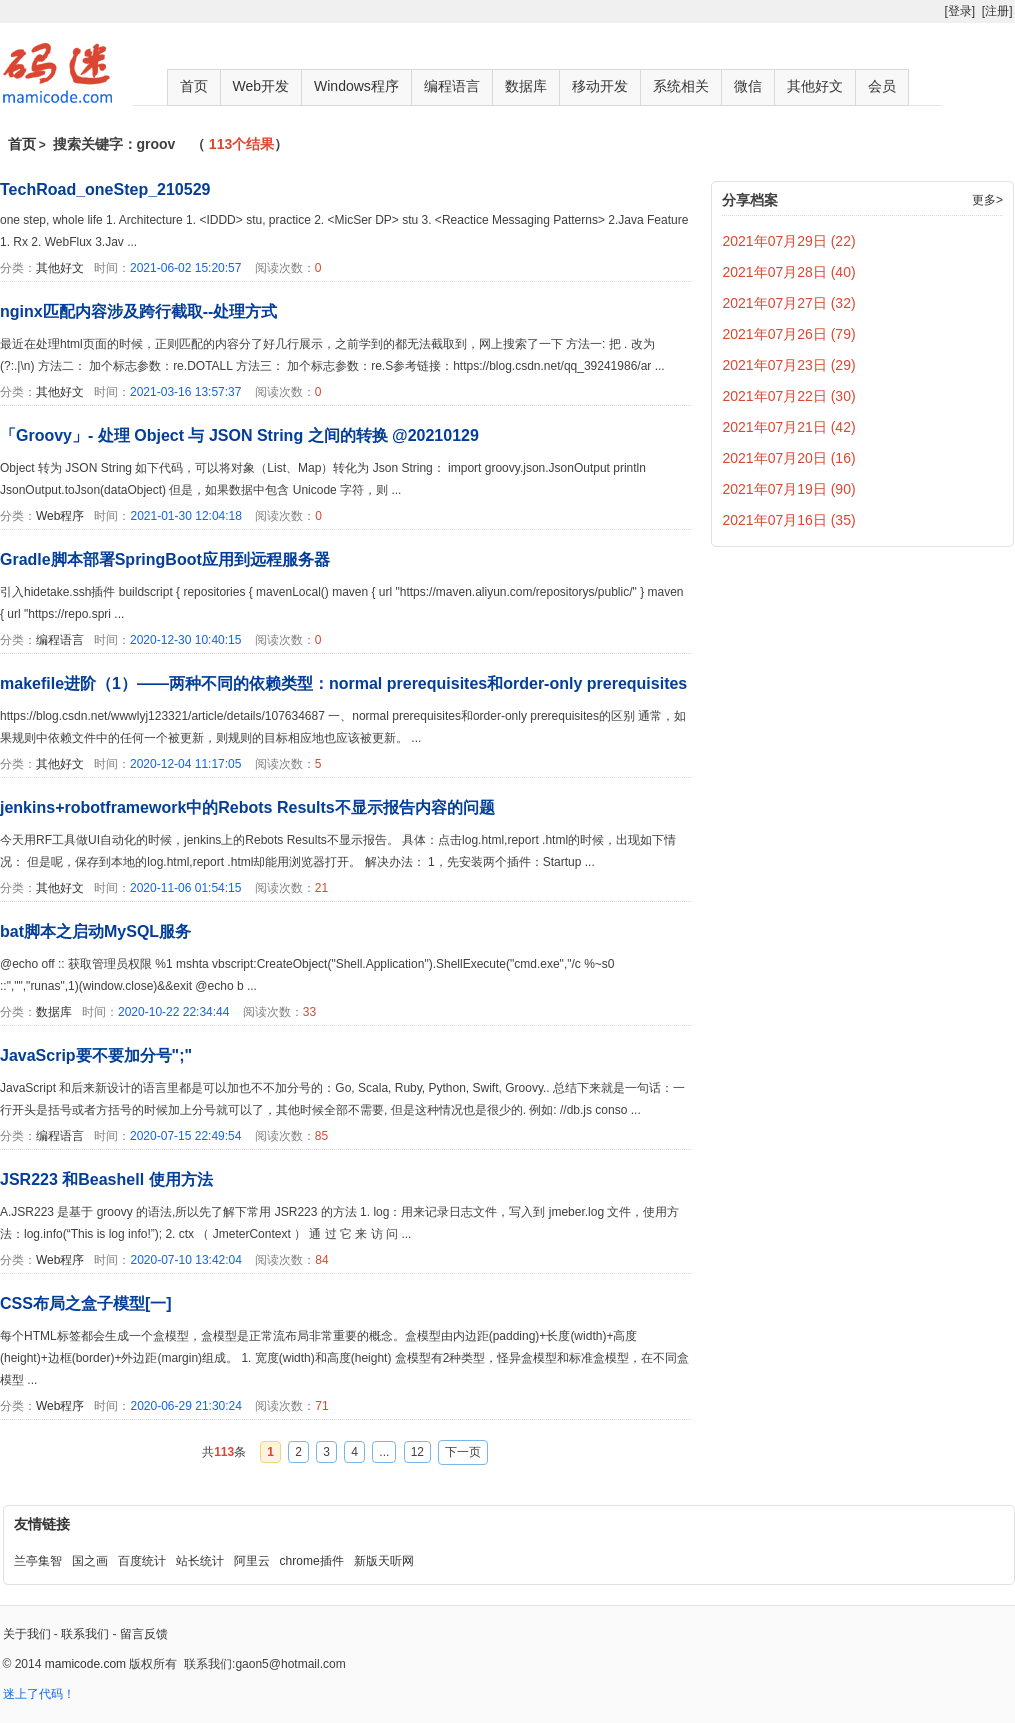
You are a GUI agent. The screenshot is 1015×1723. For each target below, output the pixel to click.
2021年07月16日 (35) (789, 520)
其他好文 (815, 86)
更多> (987, 200)
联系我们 (85, 1634)
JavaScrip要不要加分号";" (96, 1055)
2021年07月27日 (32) (789, 303)
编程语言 (452, 86)
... (384, 1452)
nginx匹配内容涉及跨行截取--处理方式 (138, 311)
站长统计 (200, 1561)
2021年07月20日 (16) (789, 458)
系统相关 (681, 86)
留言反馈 (144, 1634)
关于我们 (27, 1634)
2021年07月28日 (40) (789, 272)
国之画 (90, 1561)
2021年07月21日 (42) (789, 427)
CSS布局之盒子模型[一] (86, 1303)
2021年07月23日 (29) (789, 365)
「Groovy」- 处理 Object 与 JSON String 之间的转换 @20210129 (239, 435)
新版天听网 (384, 1561)
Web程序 (60, 516)
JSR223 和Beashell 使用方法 (106, 1179)
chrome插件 (312, 1561)
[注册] (997, 11)
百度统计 (142, 1561)
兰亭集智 (38, 1561)
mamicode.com (85, 1664)
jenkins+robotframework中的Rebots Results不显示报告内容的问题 (247, 807)
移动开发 (600, 86)
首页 (194, 86)
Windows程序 (356, 86)
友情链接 (42, 1524)
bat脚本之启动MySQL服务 (95, 931)
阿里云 (252, 1561)
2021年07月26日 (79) (789, 334)
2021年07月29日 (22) (789, 241)
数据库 (526, 86)
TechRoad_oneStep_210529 (105, 189)
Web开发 (261, 86)
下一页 (463, 1452)
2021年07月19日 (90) (789, 489)
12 (417, 1452)
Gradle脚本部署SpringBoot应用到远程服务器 (165, 559)
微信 (748, 86)
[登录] (959, 11)
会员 (882, 86)
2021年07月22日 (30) (789, 396)
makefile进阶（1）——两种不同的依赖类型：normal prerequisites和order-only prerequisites (343, 683)
